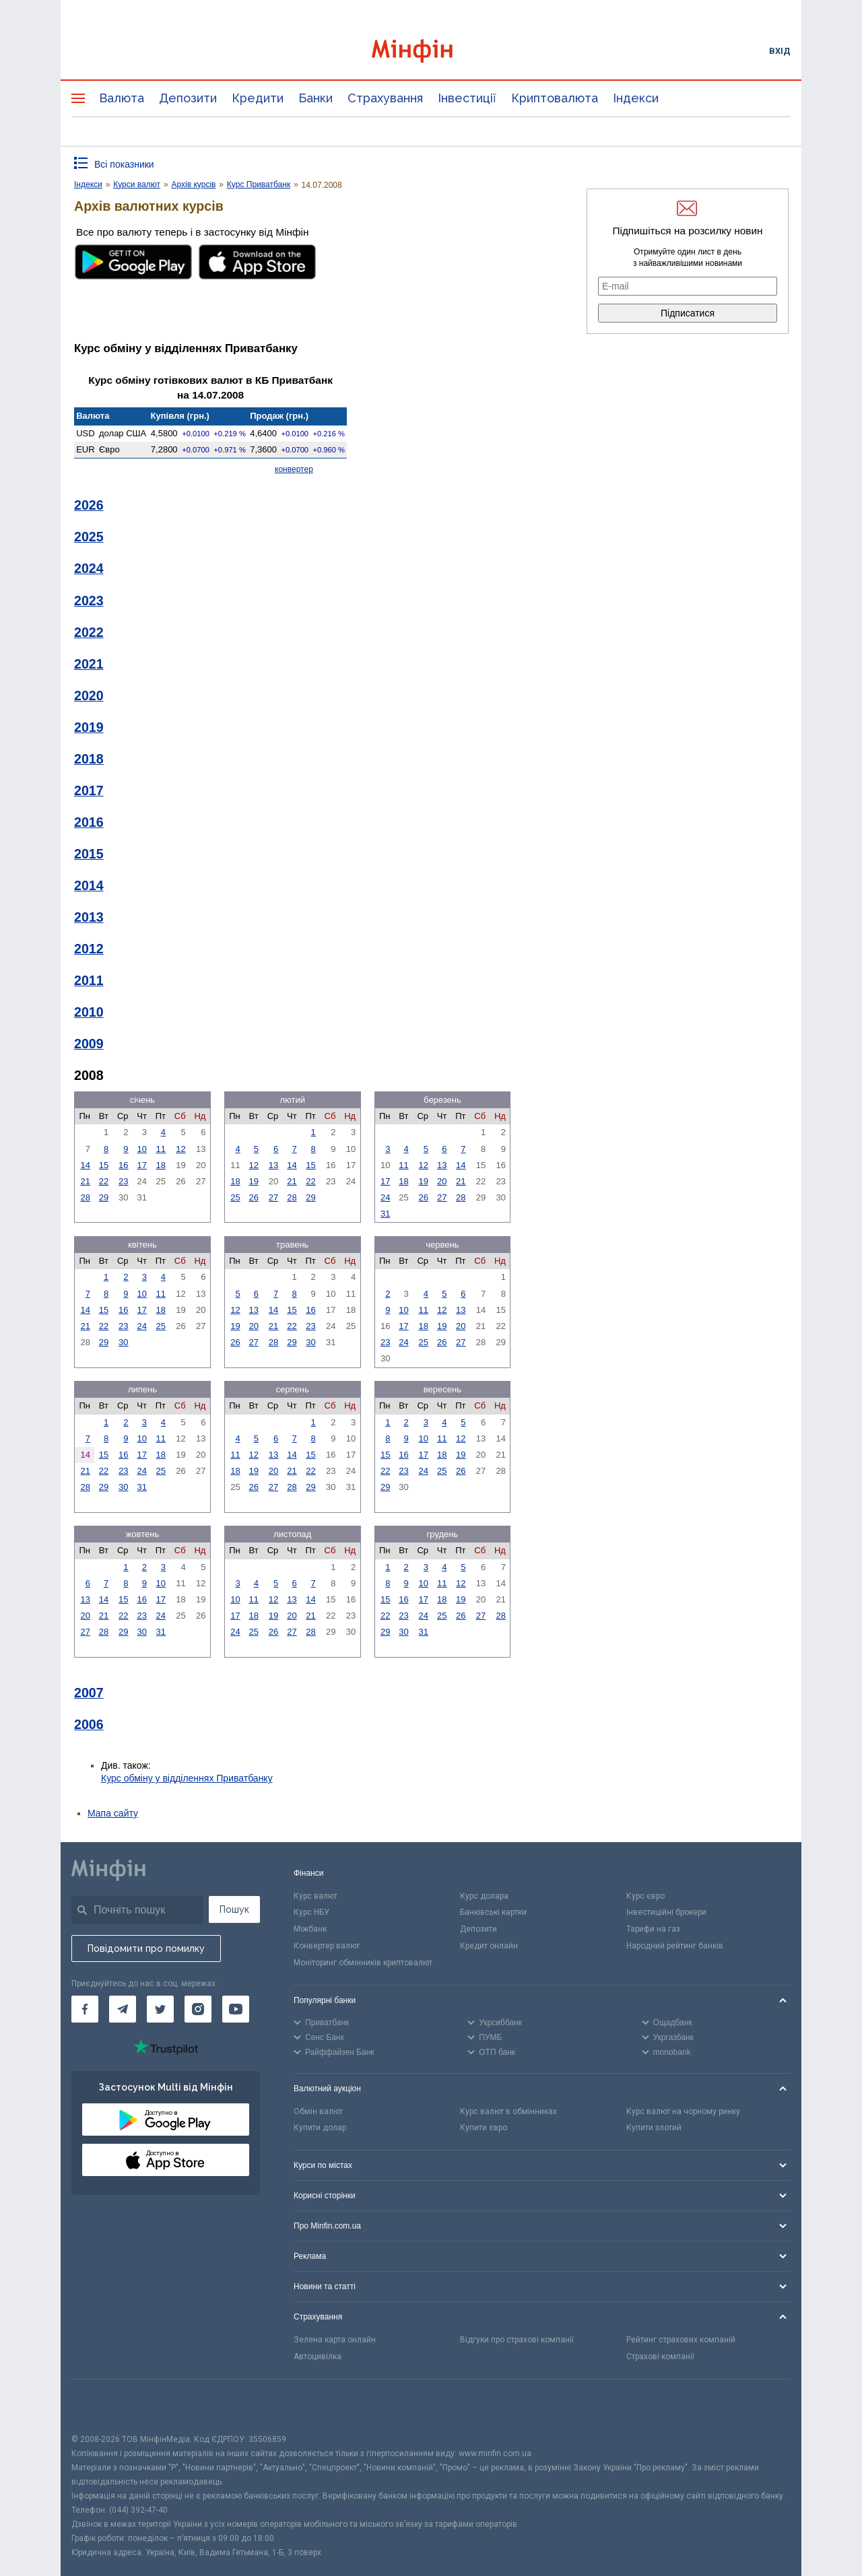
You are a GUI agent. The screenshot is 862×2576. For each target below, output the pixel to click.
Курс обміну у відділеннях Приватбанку (187, 1778)
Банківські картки (493, 1912)
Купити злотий (654, 2127)
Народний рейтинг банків (674, 1946)
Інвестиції (467, 98)
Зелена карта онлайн (335, 2339)
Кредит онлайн (489, 1946)
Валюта (121, 98)
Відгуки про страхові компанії (517, 2339)
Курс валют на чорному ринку (683, 2111)
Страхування (385, 98)
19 (253, 1181)
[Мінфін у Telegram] (122, 2009)
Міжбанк (310, 1929)
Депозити (188, 98)
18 (161, 1165)
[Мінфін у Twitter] (160, 2009)
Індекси (636, 98)
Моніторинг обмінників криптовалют (363, 1962)
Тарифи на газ (653, 1929)
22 (103, 1181)
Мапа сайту (113, 1813)
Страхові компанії (660, 2356)
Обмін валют (318, 2111)
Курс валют (315, 1896)
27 (273, 1197)
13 (273, 1165)
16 (123, 1165)
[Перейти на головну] (431, 51)
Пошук (234, 1909)
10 (142, 1149)
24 (385, 1197)
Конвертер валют (327, 1946)
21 (85, 1181)
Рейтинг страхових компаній (680, 2339)
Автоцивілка (317, 2356)
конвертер (294, 469)
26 (253, 1197)
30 (123, 1342)
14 (85, 1165)
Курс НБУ (311, 1912)
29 (103, 1197)
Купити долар (320, 2127)
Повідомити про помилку (146, 1948)
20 (441, 1181)
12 (180, 1149)
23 (123, 1181)
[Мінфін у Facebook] (84, 2009)
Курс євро (645, 1896)
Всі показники (124, 164)
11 (161, 1149)
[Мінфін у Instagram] (198, 2009)
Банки (315, 98)
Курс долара (484, 1896)
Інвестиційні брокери (666, 1912)
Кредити (258, 98)
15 (103, 1165)
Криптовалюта (554, 98)
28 (85, 1197)
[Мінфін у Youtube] (235, 2009)
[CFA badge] (101, 2406)
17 (142, 1165)
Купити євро (483, 2127)
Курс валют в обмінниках (508, 2111)
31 (385, 1214)
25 (235, 1197)
